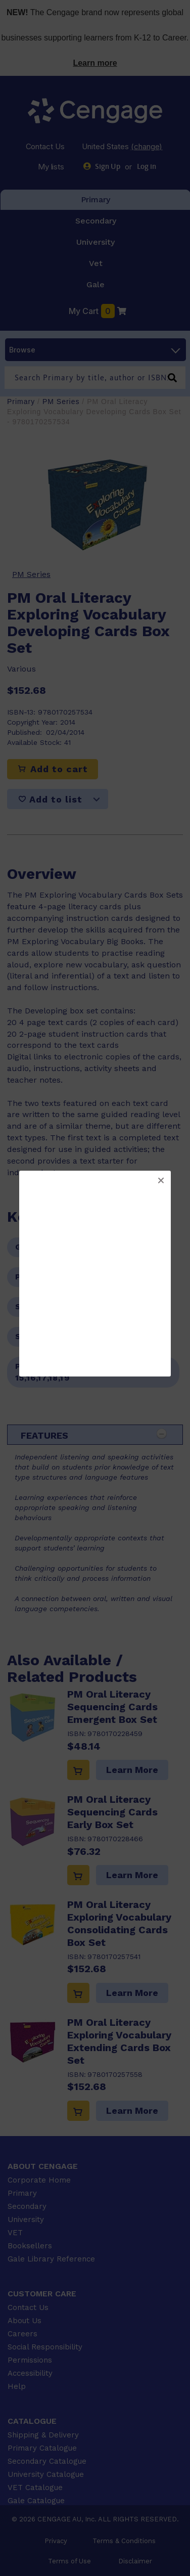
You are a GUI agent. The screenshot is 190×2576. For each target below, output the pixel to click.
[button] (161, 1181)
